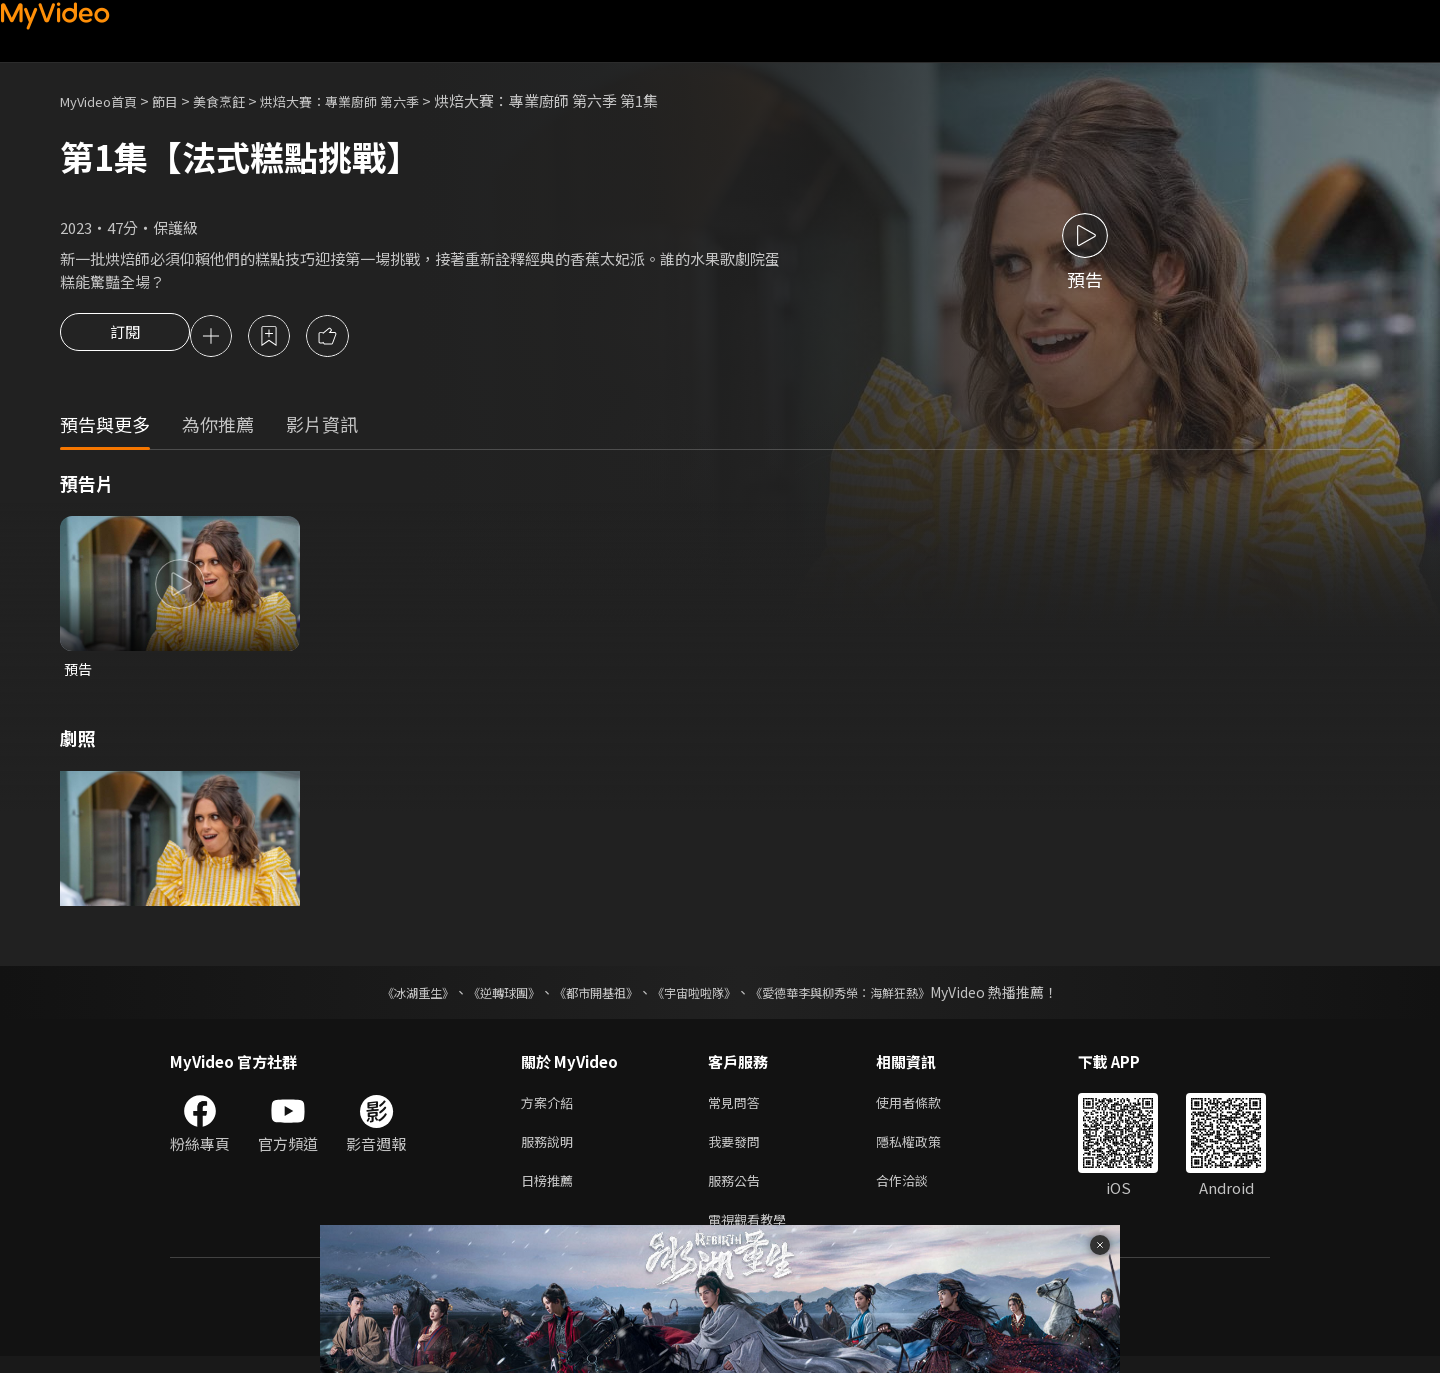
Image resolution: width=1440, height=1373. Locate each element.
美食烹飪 (241, 100)
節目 (181, 100)
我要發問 (738, 1150)
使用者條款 (925, 1108)
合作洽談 (918, 1192)
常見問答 (738, 1108)
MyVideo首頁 (105, 100)
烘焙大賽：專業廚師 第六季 (377, 100)
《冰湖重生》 (383, 997)
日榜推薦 (551, 1192)
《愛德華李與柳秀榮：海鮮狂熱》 (866, 997)
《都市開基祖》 (586, 997)
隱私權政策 (925, 1150)
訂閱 (125, 338)
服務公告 (738, 1192)
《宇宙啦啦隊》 (698, 997)
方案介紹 (551, 1108)
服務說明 (551, 1150)
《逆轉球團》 (481, 997)
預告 (79, 672)
